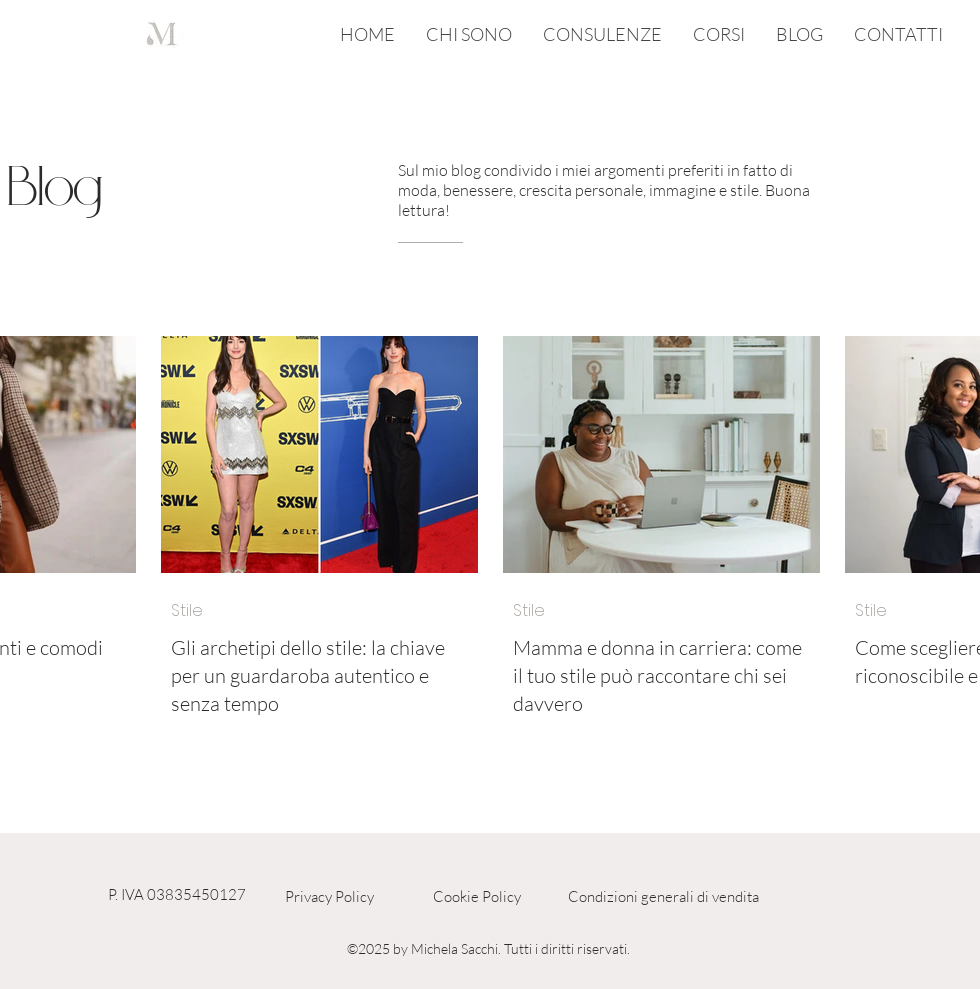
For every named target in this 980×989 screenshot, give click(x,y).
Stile (187, 611)
